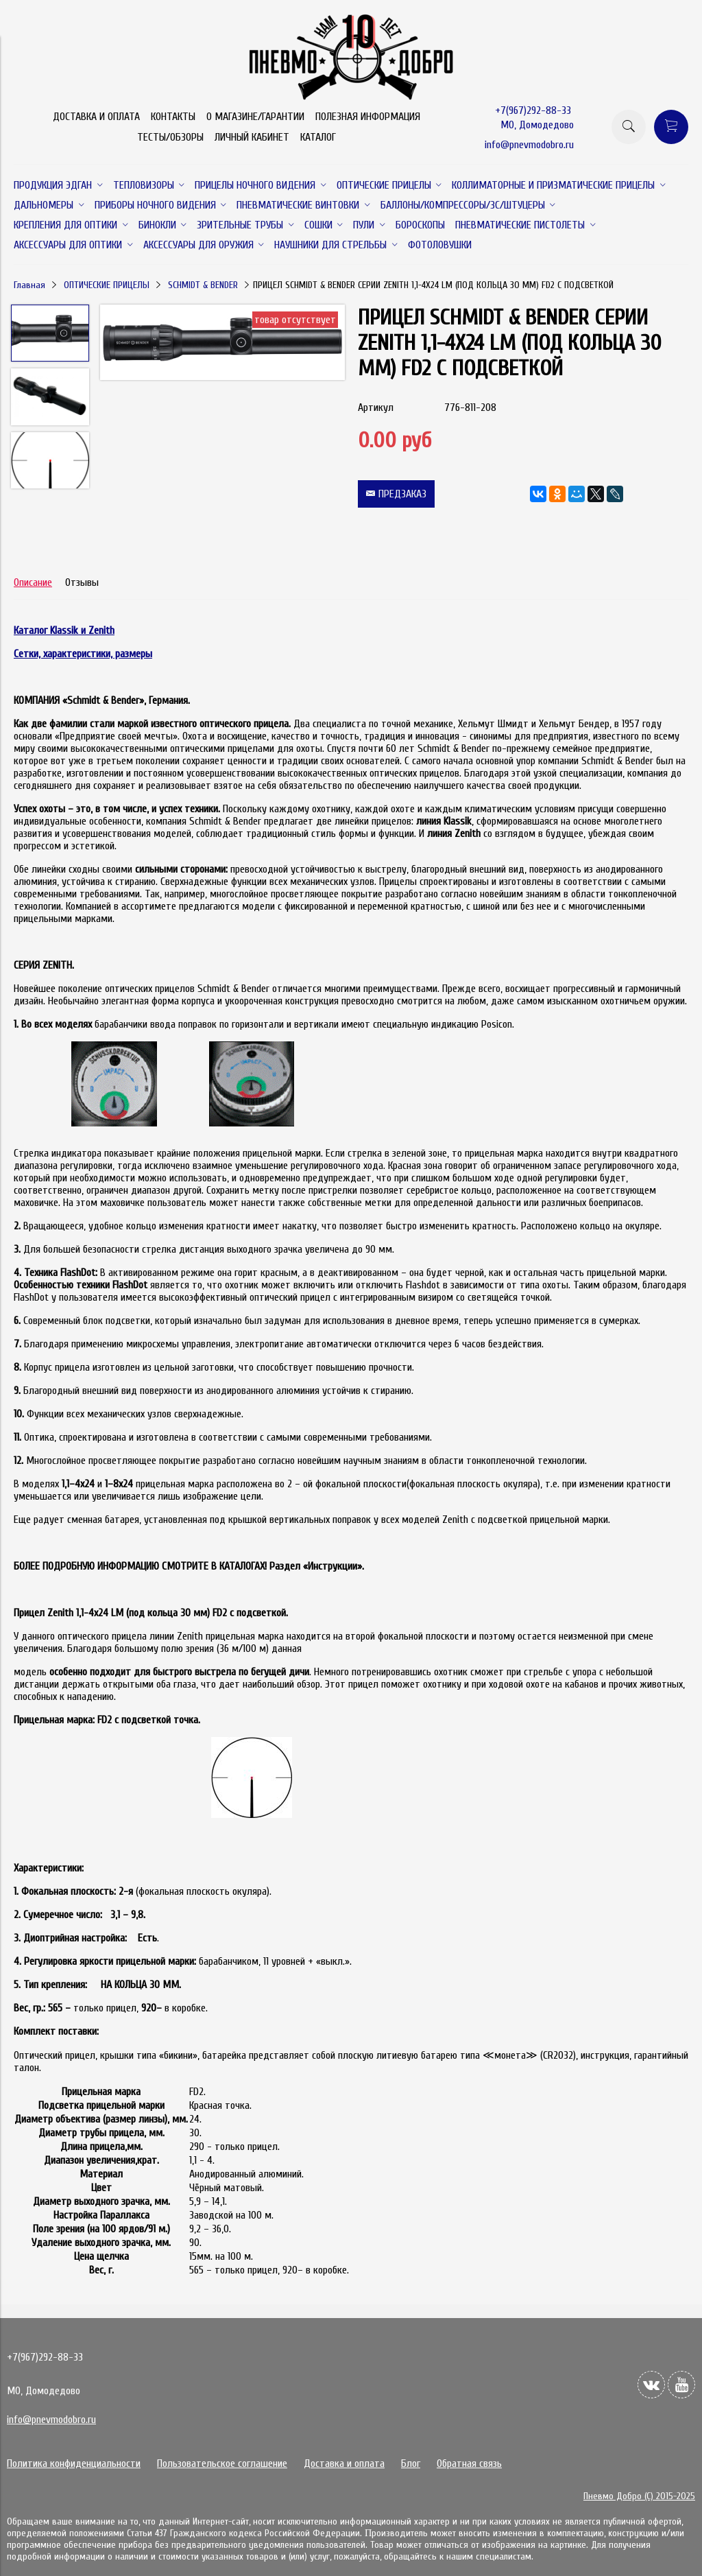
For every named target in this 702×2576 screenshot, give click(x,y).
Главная (29, 285)
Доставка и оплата (344, 2463)
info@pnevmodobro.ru (529, 145)
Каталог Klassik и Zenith (64, 630)
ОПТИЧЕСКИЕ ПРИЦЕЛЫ (106, 285)
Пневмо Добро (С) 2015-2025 (639, 2496)
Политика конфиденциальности (74, 2463)
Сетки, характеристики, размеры (83, 654)
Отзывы (82, 582)
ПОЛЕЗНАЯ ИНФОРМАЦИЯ (367, 116)
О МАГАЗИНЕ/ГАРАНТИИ (255, 116)
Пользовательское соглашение (222, 2463)
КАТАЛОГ (318, 137)
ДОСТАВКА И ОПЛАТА (96, 116)
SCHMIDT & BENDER (203, 285)
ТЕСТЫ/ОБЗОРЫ (170, 137)
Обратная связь (469, 2463)
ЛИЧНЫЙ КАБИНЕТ (252, 137)
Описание (33, 582)
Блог (410, 2463)
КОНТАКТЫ (173, 116)
